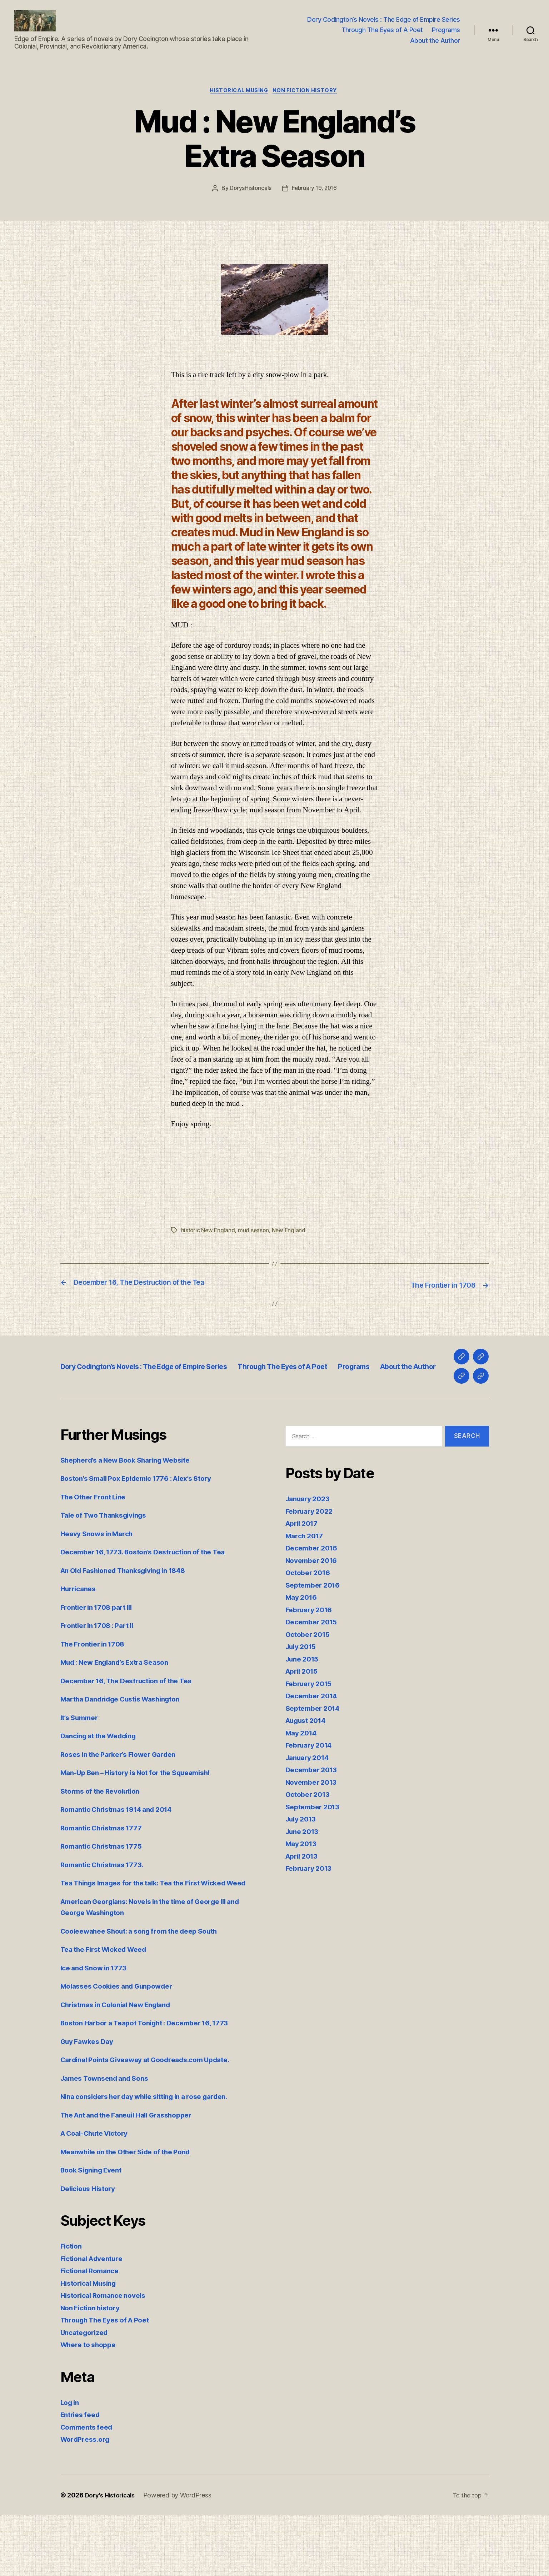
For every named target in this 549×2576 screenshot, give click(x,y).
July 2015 (302, 1696)
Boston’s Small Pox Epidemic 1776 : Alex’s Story (145, 1527)
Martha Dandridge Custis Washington (128, 1748)
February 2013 (311, 1917)
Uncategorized (87, 2393)
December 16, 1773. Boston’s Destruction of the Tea (152, 1601)
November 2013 (314, 1831)
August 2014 (308, 1769)
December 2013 (314, 1819)
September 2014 (315, 1757)
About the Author (435, 46)
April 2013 (303, 1905)
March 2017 (306, 1584)
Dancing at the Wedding (103, 1785)
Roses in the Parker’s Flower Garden (124, 1803)
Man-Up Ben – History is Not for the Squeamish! (145, 1822)
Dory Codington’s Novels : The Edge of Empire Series (383, 25)
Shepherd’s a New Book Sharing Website (133, 1509)
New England (290, 1242)
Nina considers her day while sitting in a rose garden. (154, 2156)
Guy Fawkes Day (89, 2102)
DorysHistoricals (249, 200)
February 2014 (311, 1794)
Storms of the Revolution (104, 1840)
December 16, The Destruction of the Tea (133, 1729)
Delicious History (90, 2249)
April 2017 (303, 1572)
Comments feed (89, 2487)
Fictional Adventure (95, 2319)
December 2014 (314, 1745)
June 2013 (304, 1880)
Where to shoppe (91, 2405)
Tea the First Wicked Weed (109, 2009)
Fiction (72, 2306)
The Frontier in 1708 (96, 1693)
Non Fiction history (308, 102)
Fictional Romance (92, 2331)
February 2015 (311, 1732)
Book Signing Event (94, 2230)
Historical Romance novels (107, 2355)
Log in (71, 2463)
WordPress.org (87, 2499)
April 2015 (303, 1720)
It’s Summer (81, 1766)
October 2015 (309, 1683)
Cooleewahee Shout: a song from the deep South (148, 1991)
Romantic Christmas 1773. (107, 1913)
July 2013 (302, 1868)
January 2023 (310, 1548)
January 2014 (309, 1806)
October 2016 (310, 1622)
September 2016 (315, 1634)
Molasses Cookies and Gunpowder (122, 2046)
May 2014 (302, 1782)
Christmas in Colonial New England (122, 2065)
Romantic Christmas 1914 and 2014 (123, 1858)
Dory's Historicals (112, 2556)
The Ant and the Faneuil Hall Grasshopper (134, 2175)
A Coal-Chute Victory (99, 2193)
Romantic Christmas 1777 (106, 1877)
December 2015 (314, 1671)
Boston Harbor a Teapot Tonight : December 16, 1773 (154, 2083)
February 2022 (311, 1560)
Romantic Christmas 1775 (106, 1895)
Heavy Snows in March (100, 1582)
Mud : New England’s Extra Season (121, 1711)
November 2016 (314, 1609)
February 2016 (311, 1658)
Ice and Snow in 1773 (97, 2028)
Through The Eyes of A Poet (382, 35)
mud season (254, 1242)
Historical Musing (238, 102)
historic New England (208, 1242)
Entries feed (82, 2475)
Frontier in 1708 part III (100, 1656)
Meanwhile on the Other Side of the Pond (133, 2212)
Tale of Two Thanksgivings (108, 1564)
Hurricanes (80, 1638)
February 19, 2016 (314, 200)
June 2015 (304, 1708)
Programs (446, 35)
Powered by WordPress (182, 2556)
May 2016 (302, 1646)
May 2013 (302, 1893)
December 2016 (314, 1597)
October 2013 (309, 1843)
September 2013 (315, 1855)
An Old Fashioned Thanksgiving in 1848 (131, 1619)
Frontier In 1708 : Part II (101, 1674)
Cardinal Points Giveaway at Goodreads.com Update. (155, 2120)
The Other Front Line (97, 1546)
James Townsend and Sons (109, 2138)
